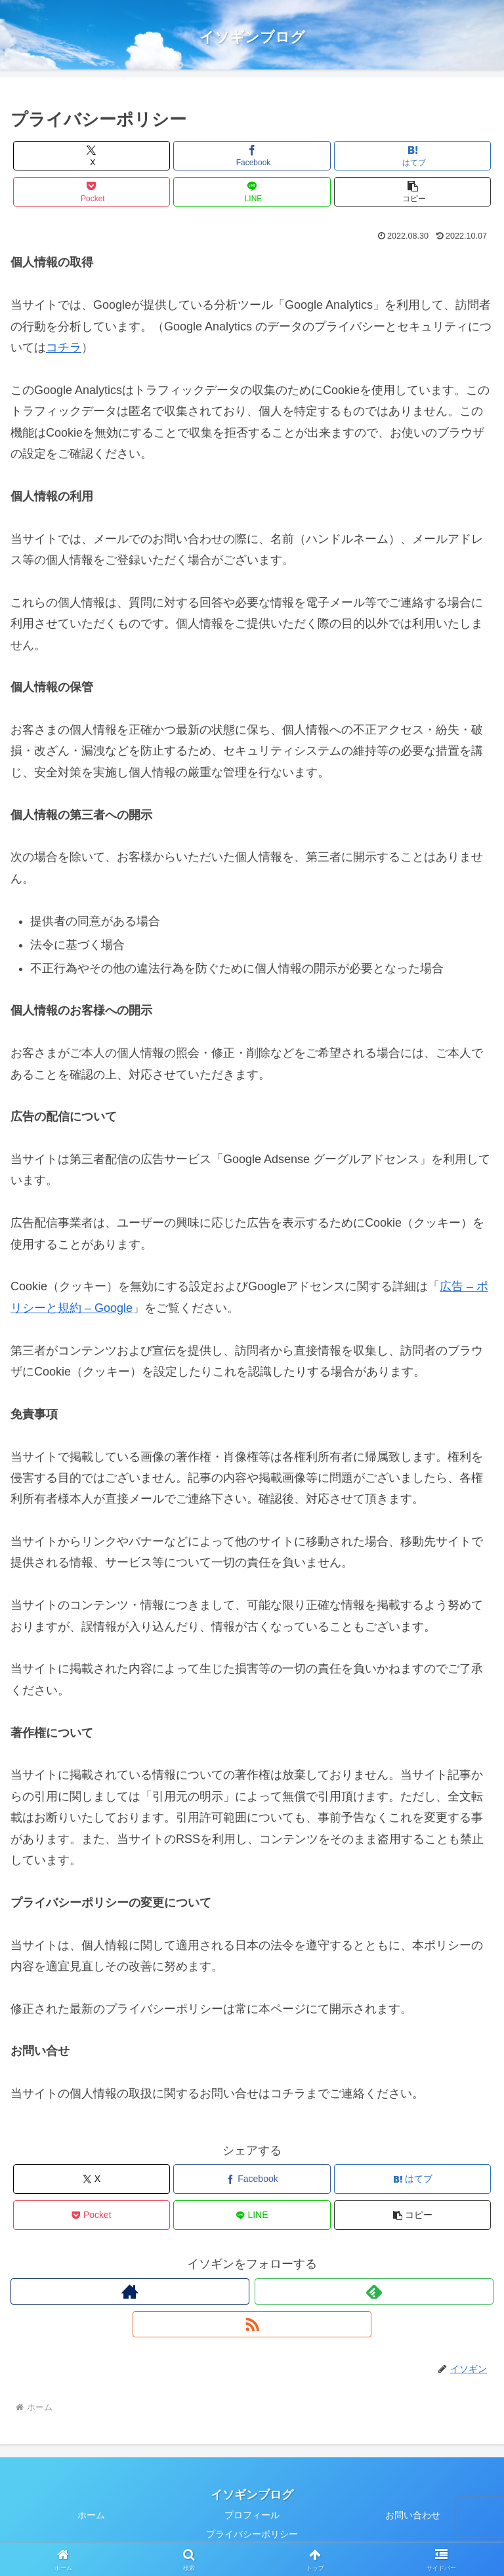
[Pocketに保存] (91, 192)
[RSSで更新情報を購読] (252, 2324)
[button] (412, 192)
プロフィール (252, 2515)
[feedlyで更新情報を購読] (374, 2291)
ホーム (91, 2515)
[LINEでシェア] (251, 192)
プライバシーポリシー (252, 2534)
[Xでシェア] (91, 155)
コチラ (63, 347)
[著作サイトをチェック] (129, 2291)
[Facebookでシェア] (251, 155)
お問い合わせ (412, 2515)
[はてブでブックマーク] (412, 155)
